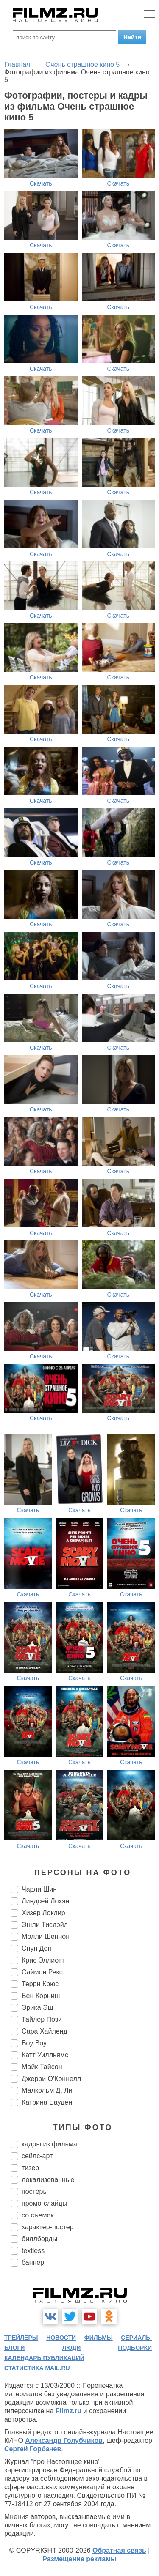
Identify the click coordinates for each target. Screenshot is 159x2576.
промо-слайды (44, 2203)
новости (61, 2337)
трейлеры (21, 2337)
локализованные (48, 2179)
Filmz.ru (68, 2410)
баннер (33, 2262)
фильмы (98, 2337)
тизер (30, 2167)
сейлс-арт (37, 2156)
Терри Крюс (40, 1983)
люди (71, 2347)
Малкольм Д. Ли (47, 2090)
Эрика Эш (37, 2007)
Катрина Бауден (47, 2102)
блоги (14, 2347)
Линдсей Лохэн (45, 1901)
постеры (35, 2191)
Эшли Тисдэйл (45, 1924)
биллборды (39, 2238)
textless (33, 2250)
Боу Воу (34, 2043)
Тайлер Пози (42, 2019)
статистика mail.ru (37, 2368)
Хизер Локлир (43, 1912)
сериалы (136, 2337)
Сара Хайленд (44, 2031)
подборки (135, 2347)
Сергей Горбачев (32, 2449)
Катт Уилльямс (45, 2055)
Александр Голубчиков (64, 2440)
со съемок (37, 2215)
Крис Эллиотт (43, 1960)
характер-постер (47, 2227)
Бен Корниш (41, 1995)
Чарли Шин (39, 1889)
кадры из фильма (49, 2144)
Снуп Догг (37, 1948)
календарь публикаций (44, 2357)
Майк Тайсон (42, 2066)
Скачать (41, 183)
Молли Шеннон (46, 1936)
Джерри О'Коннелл (51, 2078)
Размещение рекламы (79, 2558)
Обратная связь (119, 2550)
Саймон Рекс (42, 1972)
